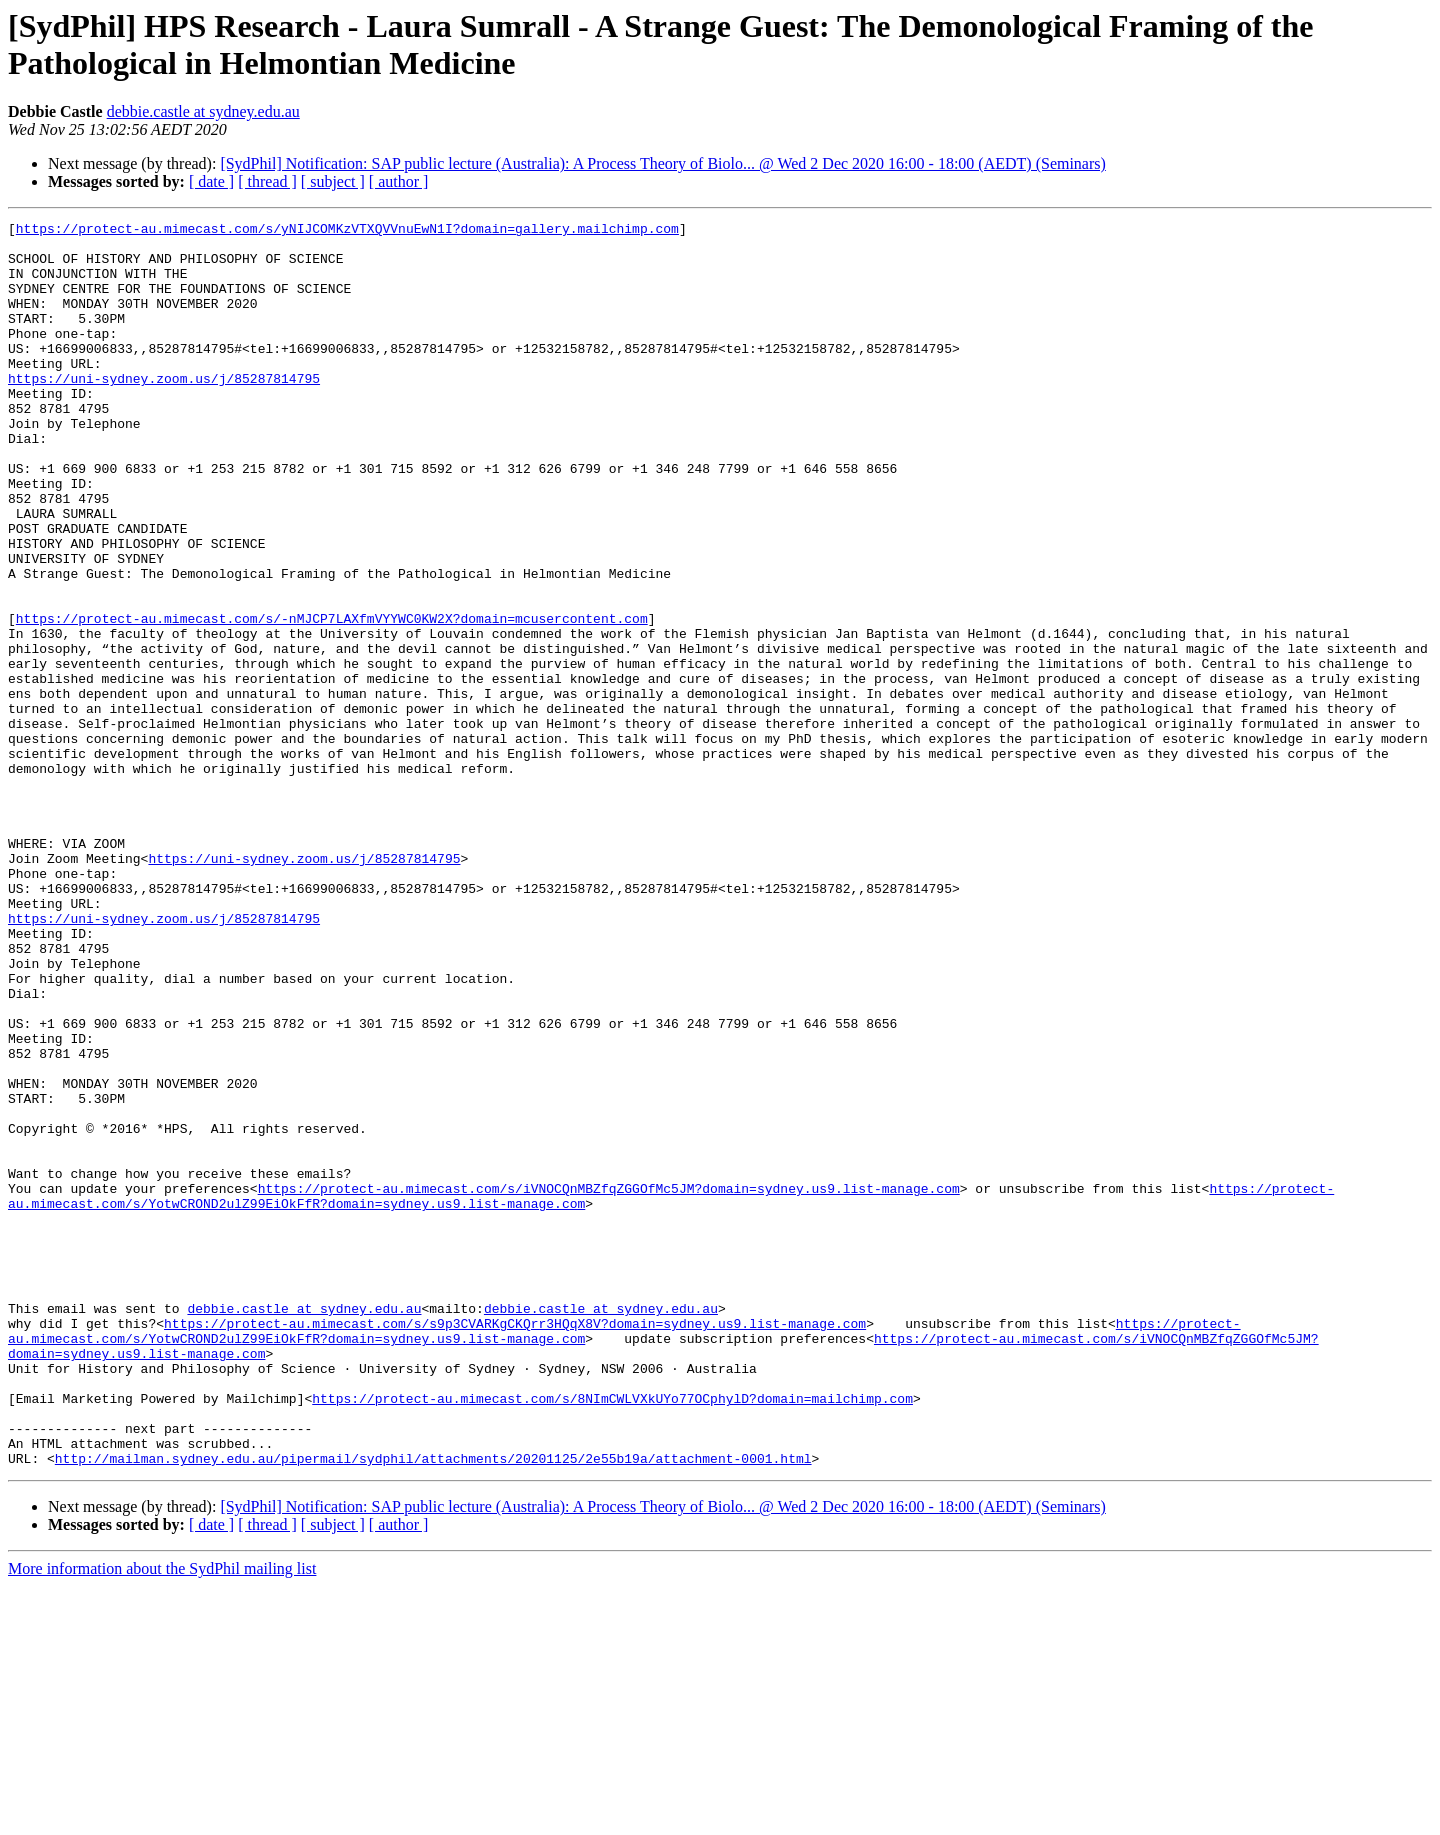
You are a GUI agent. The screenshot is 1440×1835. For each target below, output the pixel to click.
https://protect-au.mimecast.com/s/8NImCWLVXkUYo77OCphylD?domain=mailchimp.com (612, 1635)
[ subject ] (333, 181)
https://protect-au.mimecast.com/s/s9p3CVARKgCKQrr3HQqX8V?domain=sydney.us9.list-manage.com (515, 1545)
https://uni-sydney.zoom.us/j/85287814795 (164, 411)
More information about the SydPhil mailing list (162, 1817)
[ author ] (399, 181)
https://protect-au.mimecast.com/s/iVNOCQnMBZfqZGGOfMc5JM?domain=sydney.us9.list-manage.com (609, 1383)
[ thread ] (267, 181)
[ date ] (211, 181)
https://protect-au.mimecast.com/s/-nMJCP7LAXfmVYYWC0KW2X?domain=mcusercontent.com (332, 699)
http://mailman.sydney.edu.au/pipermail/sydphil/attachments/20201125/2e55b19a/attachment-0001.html (433, 1707)
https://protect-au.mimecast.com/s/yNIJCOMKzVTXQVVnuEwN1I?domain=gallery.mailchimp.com (347, 231)
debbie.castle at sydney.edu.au (203, 111)
